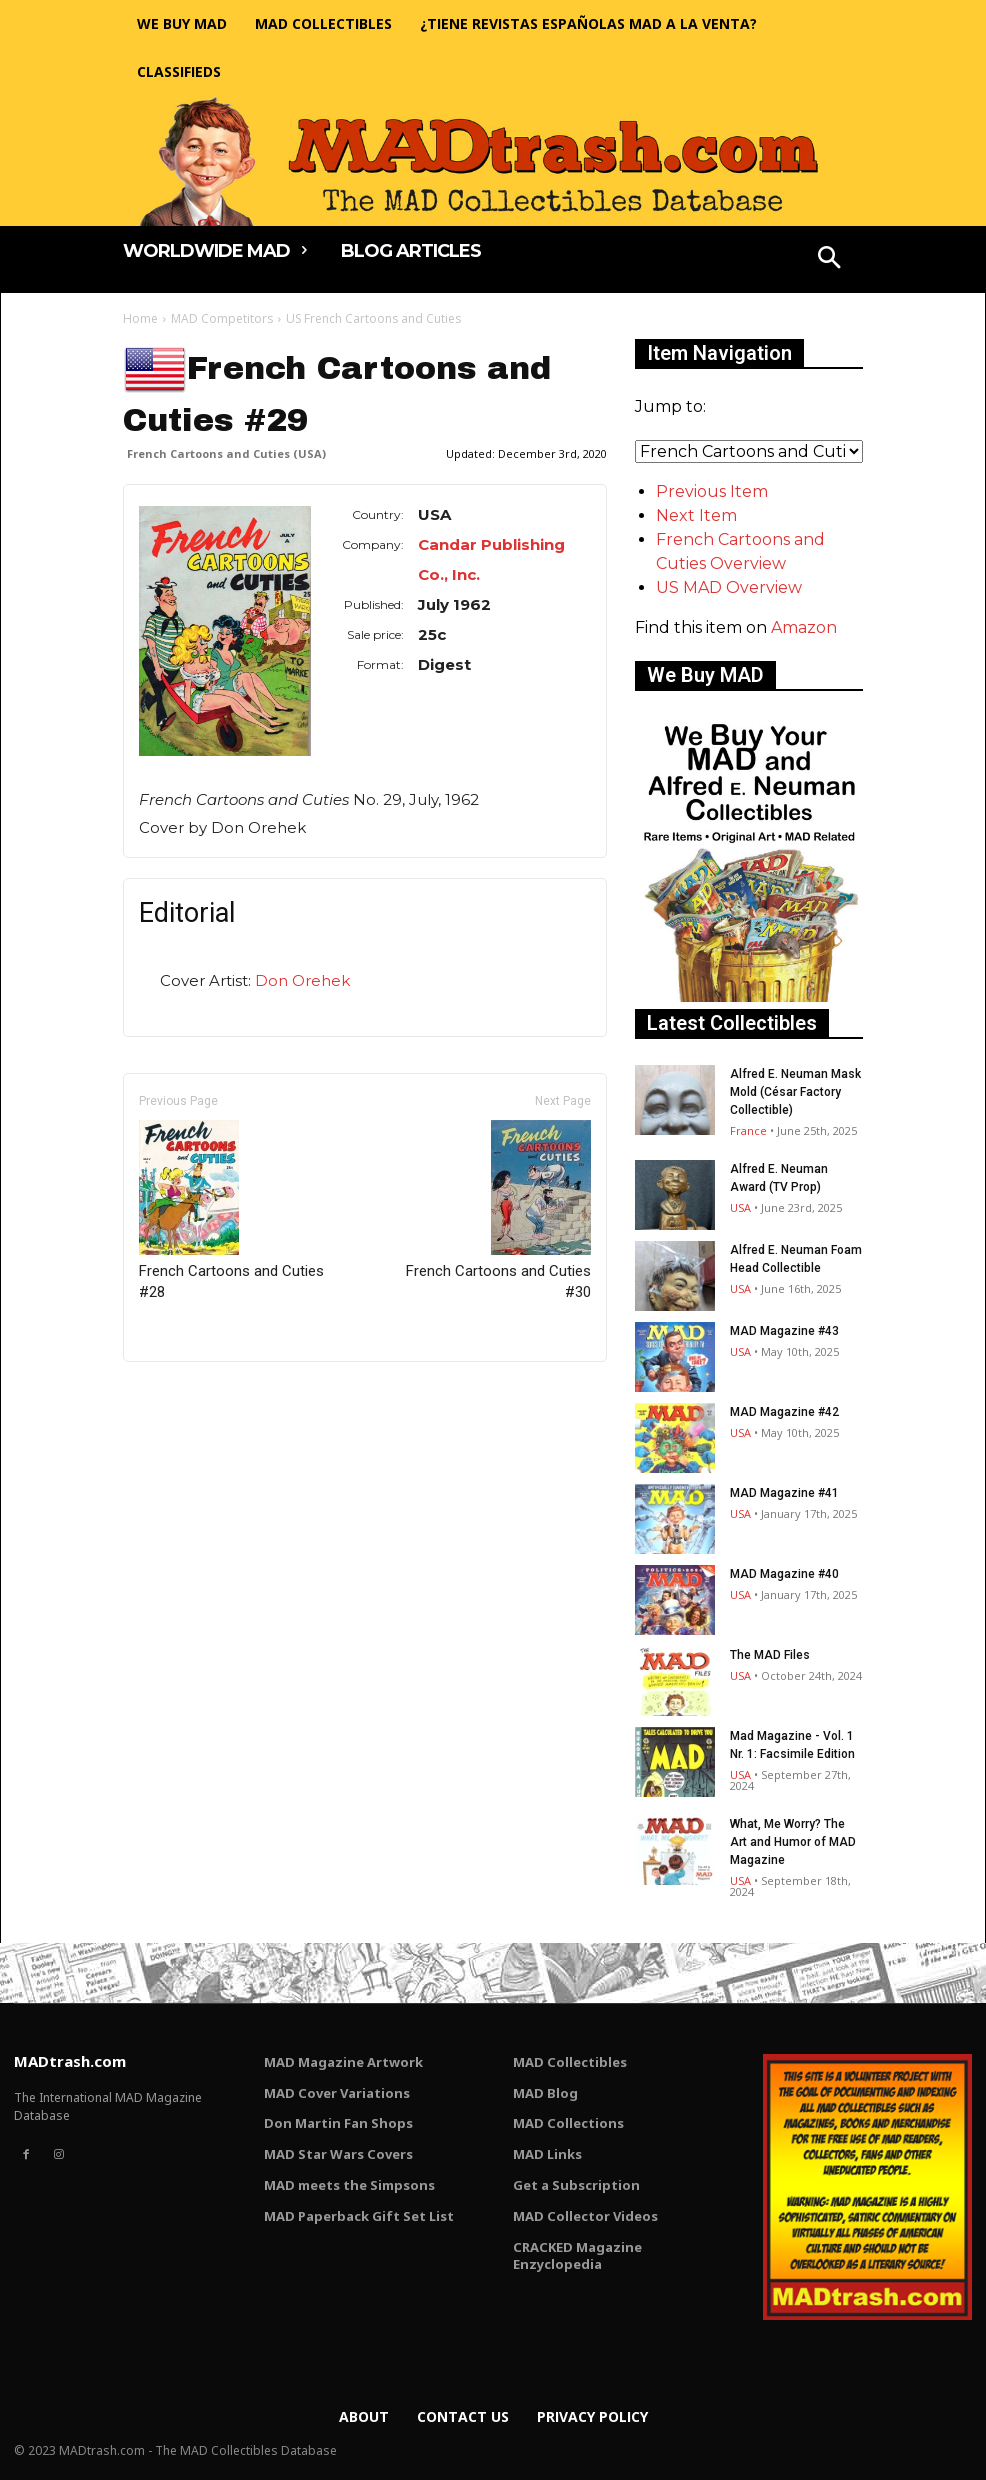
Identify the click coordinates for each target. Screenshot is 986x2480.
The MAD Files (770, 1655)
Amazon (804, 627)
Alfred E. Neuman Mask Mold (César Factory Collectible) (795, 1092)
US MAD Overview (729, 587)
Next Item (696, 515)
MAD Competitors (222, 318)
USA (740, 1207)
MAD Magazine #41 (784, 1493)
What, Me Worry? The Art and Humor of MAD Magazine (793, 1842)
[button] (830, 260)
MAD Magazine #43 (784, 1331)
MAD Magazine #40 (784, 1574)
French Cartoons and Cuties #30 (498, 1210)
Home (140, 318)
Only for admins (192, 1395)
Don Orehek (302, 980)
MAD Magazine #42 (784, 1412)
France (748, 1130)
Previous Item (712, 491)
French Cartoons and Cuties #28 (231, 1210)
